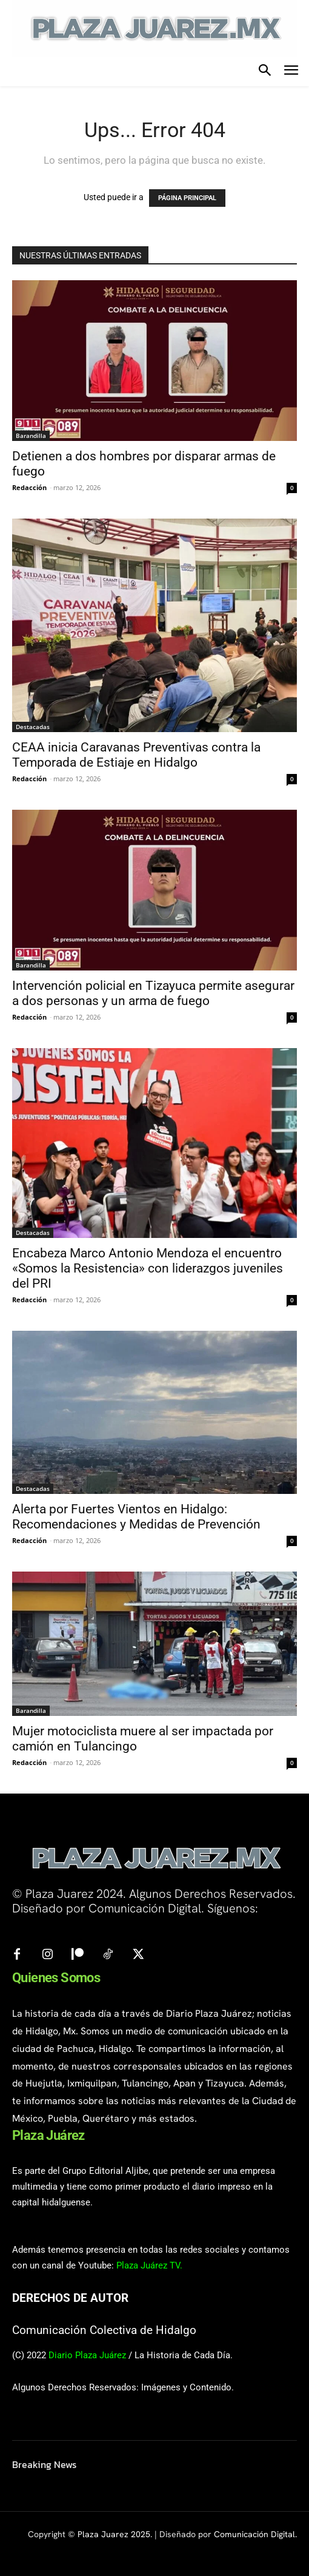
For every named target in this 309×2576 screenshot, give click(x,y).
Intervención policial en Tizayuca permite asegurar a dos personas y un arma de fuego (153, 993)
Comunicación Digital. (255, 2534)
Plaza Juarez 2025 (114, 2534)
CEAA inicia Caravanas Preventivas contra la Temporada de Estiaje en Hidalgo (136, 755)
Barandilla (31, 435)
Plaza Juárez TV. (149, 2265)
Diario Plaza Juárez (87, 2355)
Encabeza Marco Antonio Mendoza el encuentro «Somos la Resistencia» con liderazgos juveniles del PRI (147, 1268)
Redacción (29, 487)
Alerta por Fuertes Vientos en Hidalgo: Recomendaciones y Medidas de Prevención (136, 1517)
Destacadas (33, 726)
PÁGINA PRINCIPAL (187, 198)
